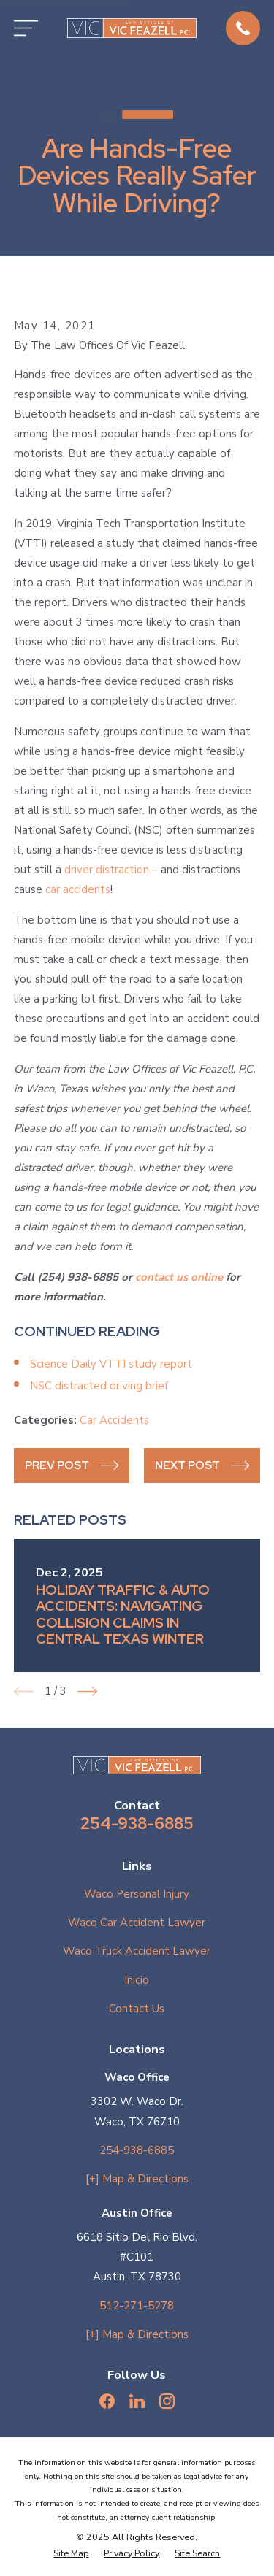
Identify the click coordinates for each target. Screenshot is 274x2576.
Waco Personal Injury (136, 1894)
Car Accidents (114, 1420)
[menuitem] (70, 2553)
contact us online (179, 1277)
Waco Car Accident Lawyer (136, 1922)
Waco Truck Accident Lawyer (136, 1951)
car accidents (77, 889)
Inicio (136, 1980)
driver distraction (106, 869)
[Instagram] (167, 2401)
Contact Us (136, 2008)
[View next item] (87, 1691)
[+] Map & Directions (137, 2178)
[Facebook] (107, 2401)
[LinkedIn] (137, 2401)
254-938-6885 (137, 1823)
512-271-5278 (136, 2306)
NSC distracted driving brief (99, 1386)
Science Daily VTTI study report (111, 1364)
